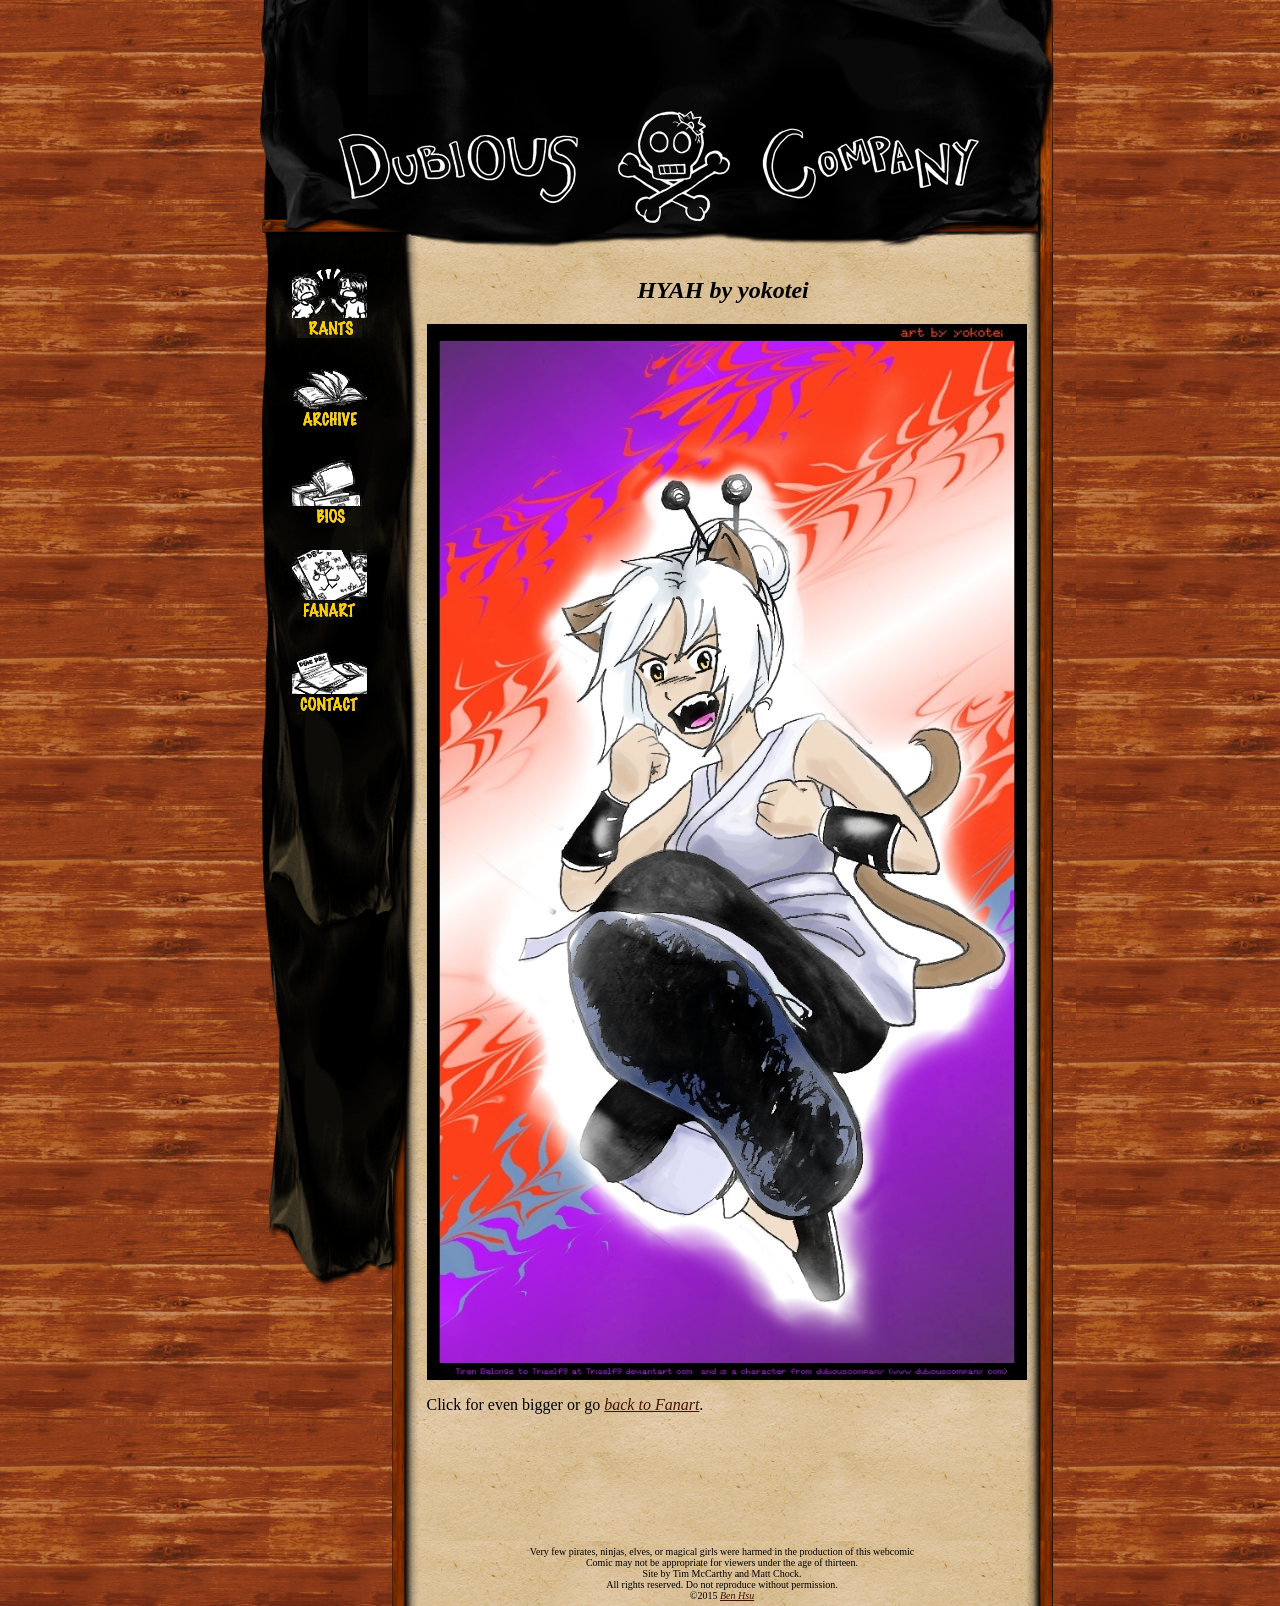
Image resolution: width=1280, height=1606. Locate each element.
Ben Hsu (737, 1595)
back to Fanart (651, 1404)
